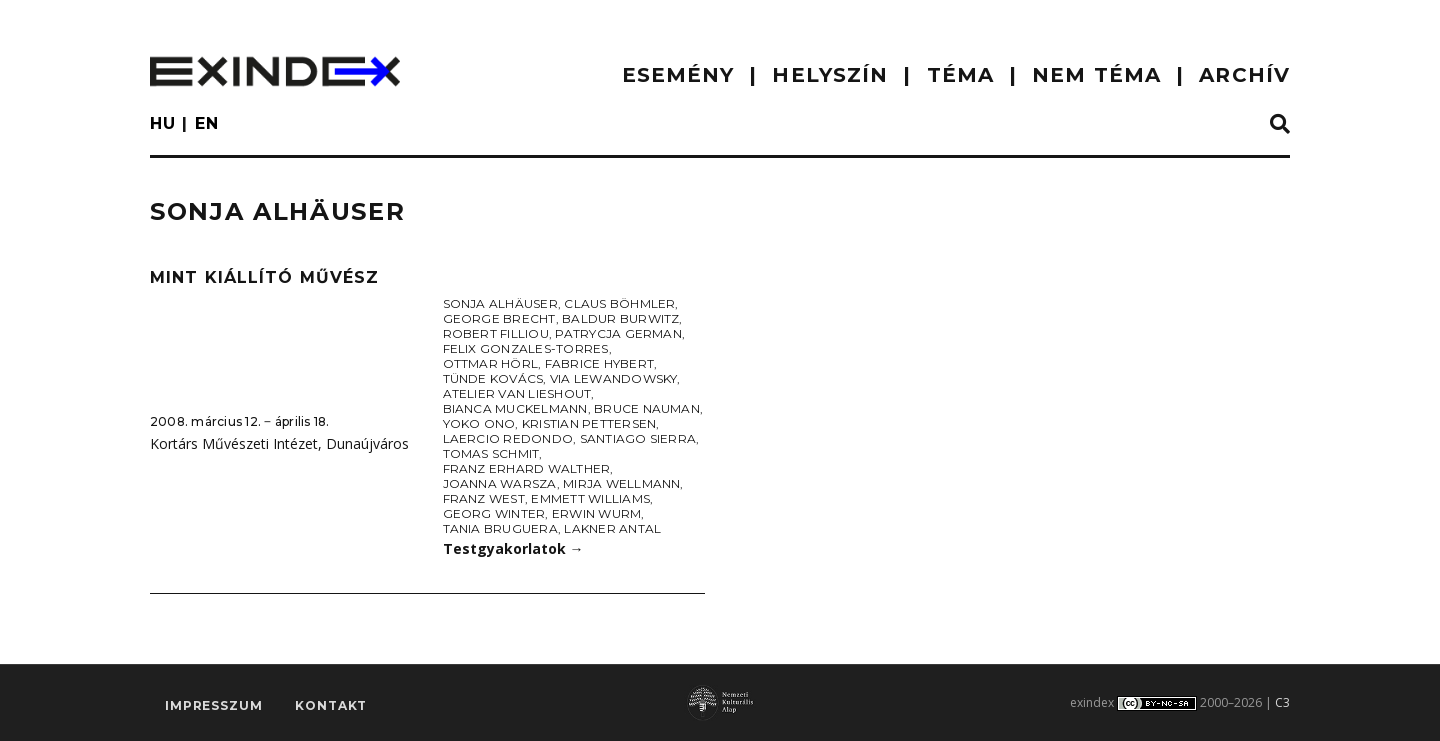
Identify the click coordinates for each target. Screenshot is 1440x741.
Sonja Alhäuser (500, 303)
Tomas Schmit (491, 453)
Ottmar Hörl (491, 363)
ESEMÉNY (678, 75)
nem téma (1096, 75)
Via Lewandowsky (614, 378)
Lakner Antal (612, 528)
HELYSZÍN (830, 75)
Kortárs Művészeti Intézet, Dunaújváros (279, 443)
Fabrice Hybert (599, 363)
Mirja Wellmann (621, 483)
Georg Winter (494, 513)
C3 (1282, 702)
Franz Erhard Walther (527, 468)
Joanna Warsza (500, 483)
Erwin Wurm (596, 513)
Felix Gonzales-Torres (526, 348)
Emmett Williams (590, 498)
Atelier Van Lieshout (517, 393)
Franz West (484, 498)
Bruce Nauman (647, 408)
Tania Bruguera (500, 528)
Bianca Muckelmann (515, 408)
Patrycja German (618, 333)
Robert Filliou (496, 333)
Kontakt (331, 706)
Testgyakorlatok (513, 548)
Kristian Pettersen (589, 423)
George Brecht (499, 318)
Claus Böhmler (619, 303)
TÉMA (960, 75)
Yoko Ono (479, 423)
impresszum (213, 706)
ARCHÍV (1244, 75)
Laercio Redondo (508, 438)
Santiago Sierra (638, 438)
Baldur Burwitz (620, 318)
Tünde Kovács (493, 378)
